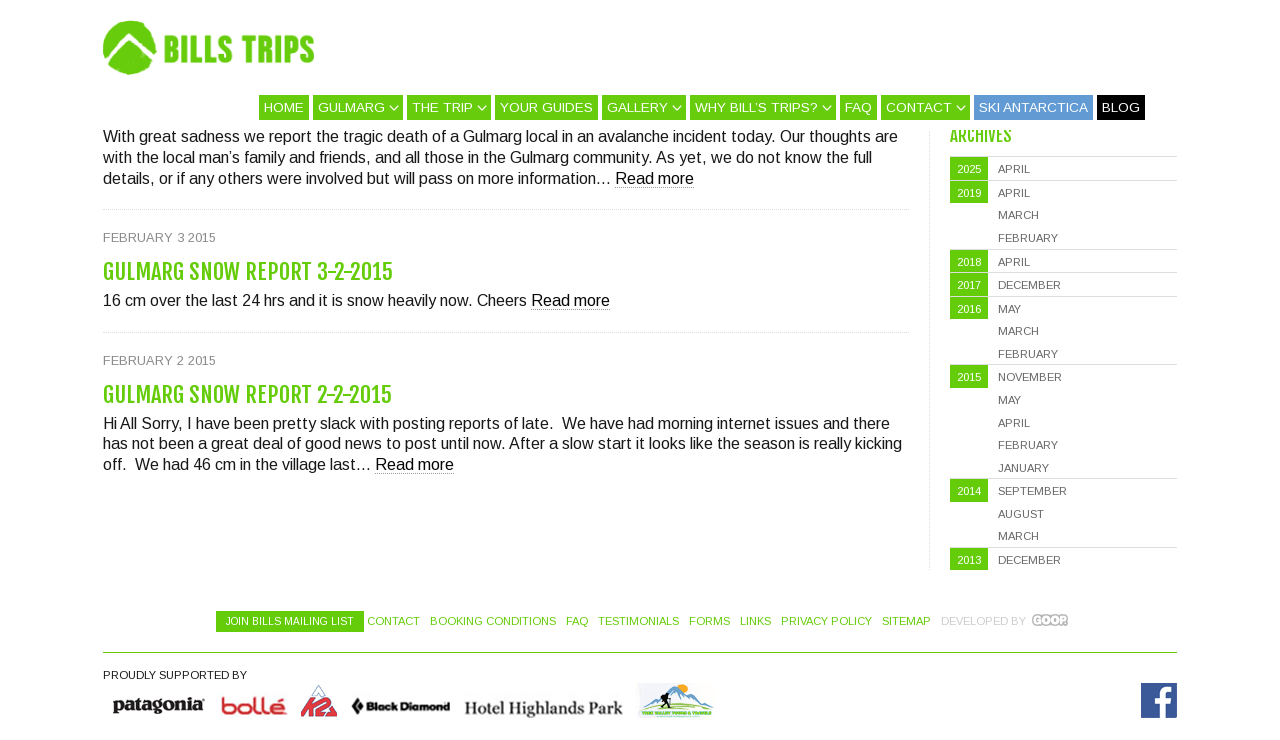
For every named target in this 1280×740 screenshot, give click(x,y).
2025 (969, 169)
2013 (969, 560)
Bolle (254, 700)
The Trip (442, 107)
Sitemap (906, 621)
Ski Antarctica (1033, 107)
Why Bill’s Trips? (756, 107)
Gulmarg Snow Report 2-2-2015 (247, 394)
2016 (969, 309)
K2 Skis (319, 700)
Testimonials (638, 621)
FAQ (858, 107)
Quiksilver (160, 700)
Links (755, 621)
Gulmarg (351, 107)
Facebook (1159, 700)
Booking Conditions (493, 621)
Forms (709, 621)
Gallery (637, 107)
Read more (654, 178)
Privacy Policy (826, 621)
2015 (969, 377)
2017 (969, 285)
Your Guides (546, 107)
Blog (1121, 107)
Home (284, 107)
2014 (969, 491)
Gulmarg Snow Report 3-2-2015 (248, 271)
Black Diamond (400, 700)
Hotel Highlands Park (543, 700)
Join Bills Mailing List (290, 621)
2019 (969, 193)
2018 (969, 262)
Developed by (983, 621)
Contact (919, 107)
